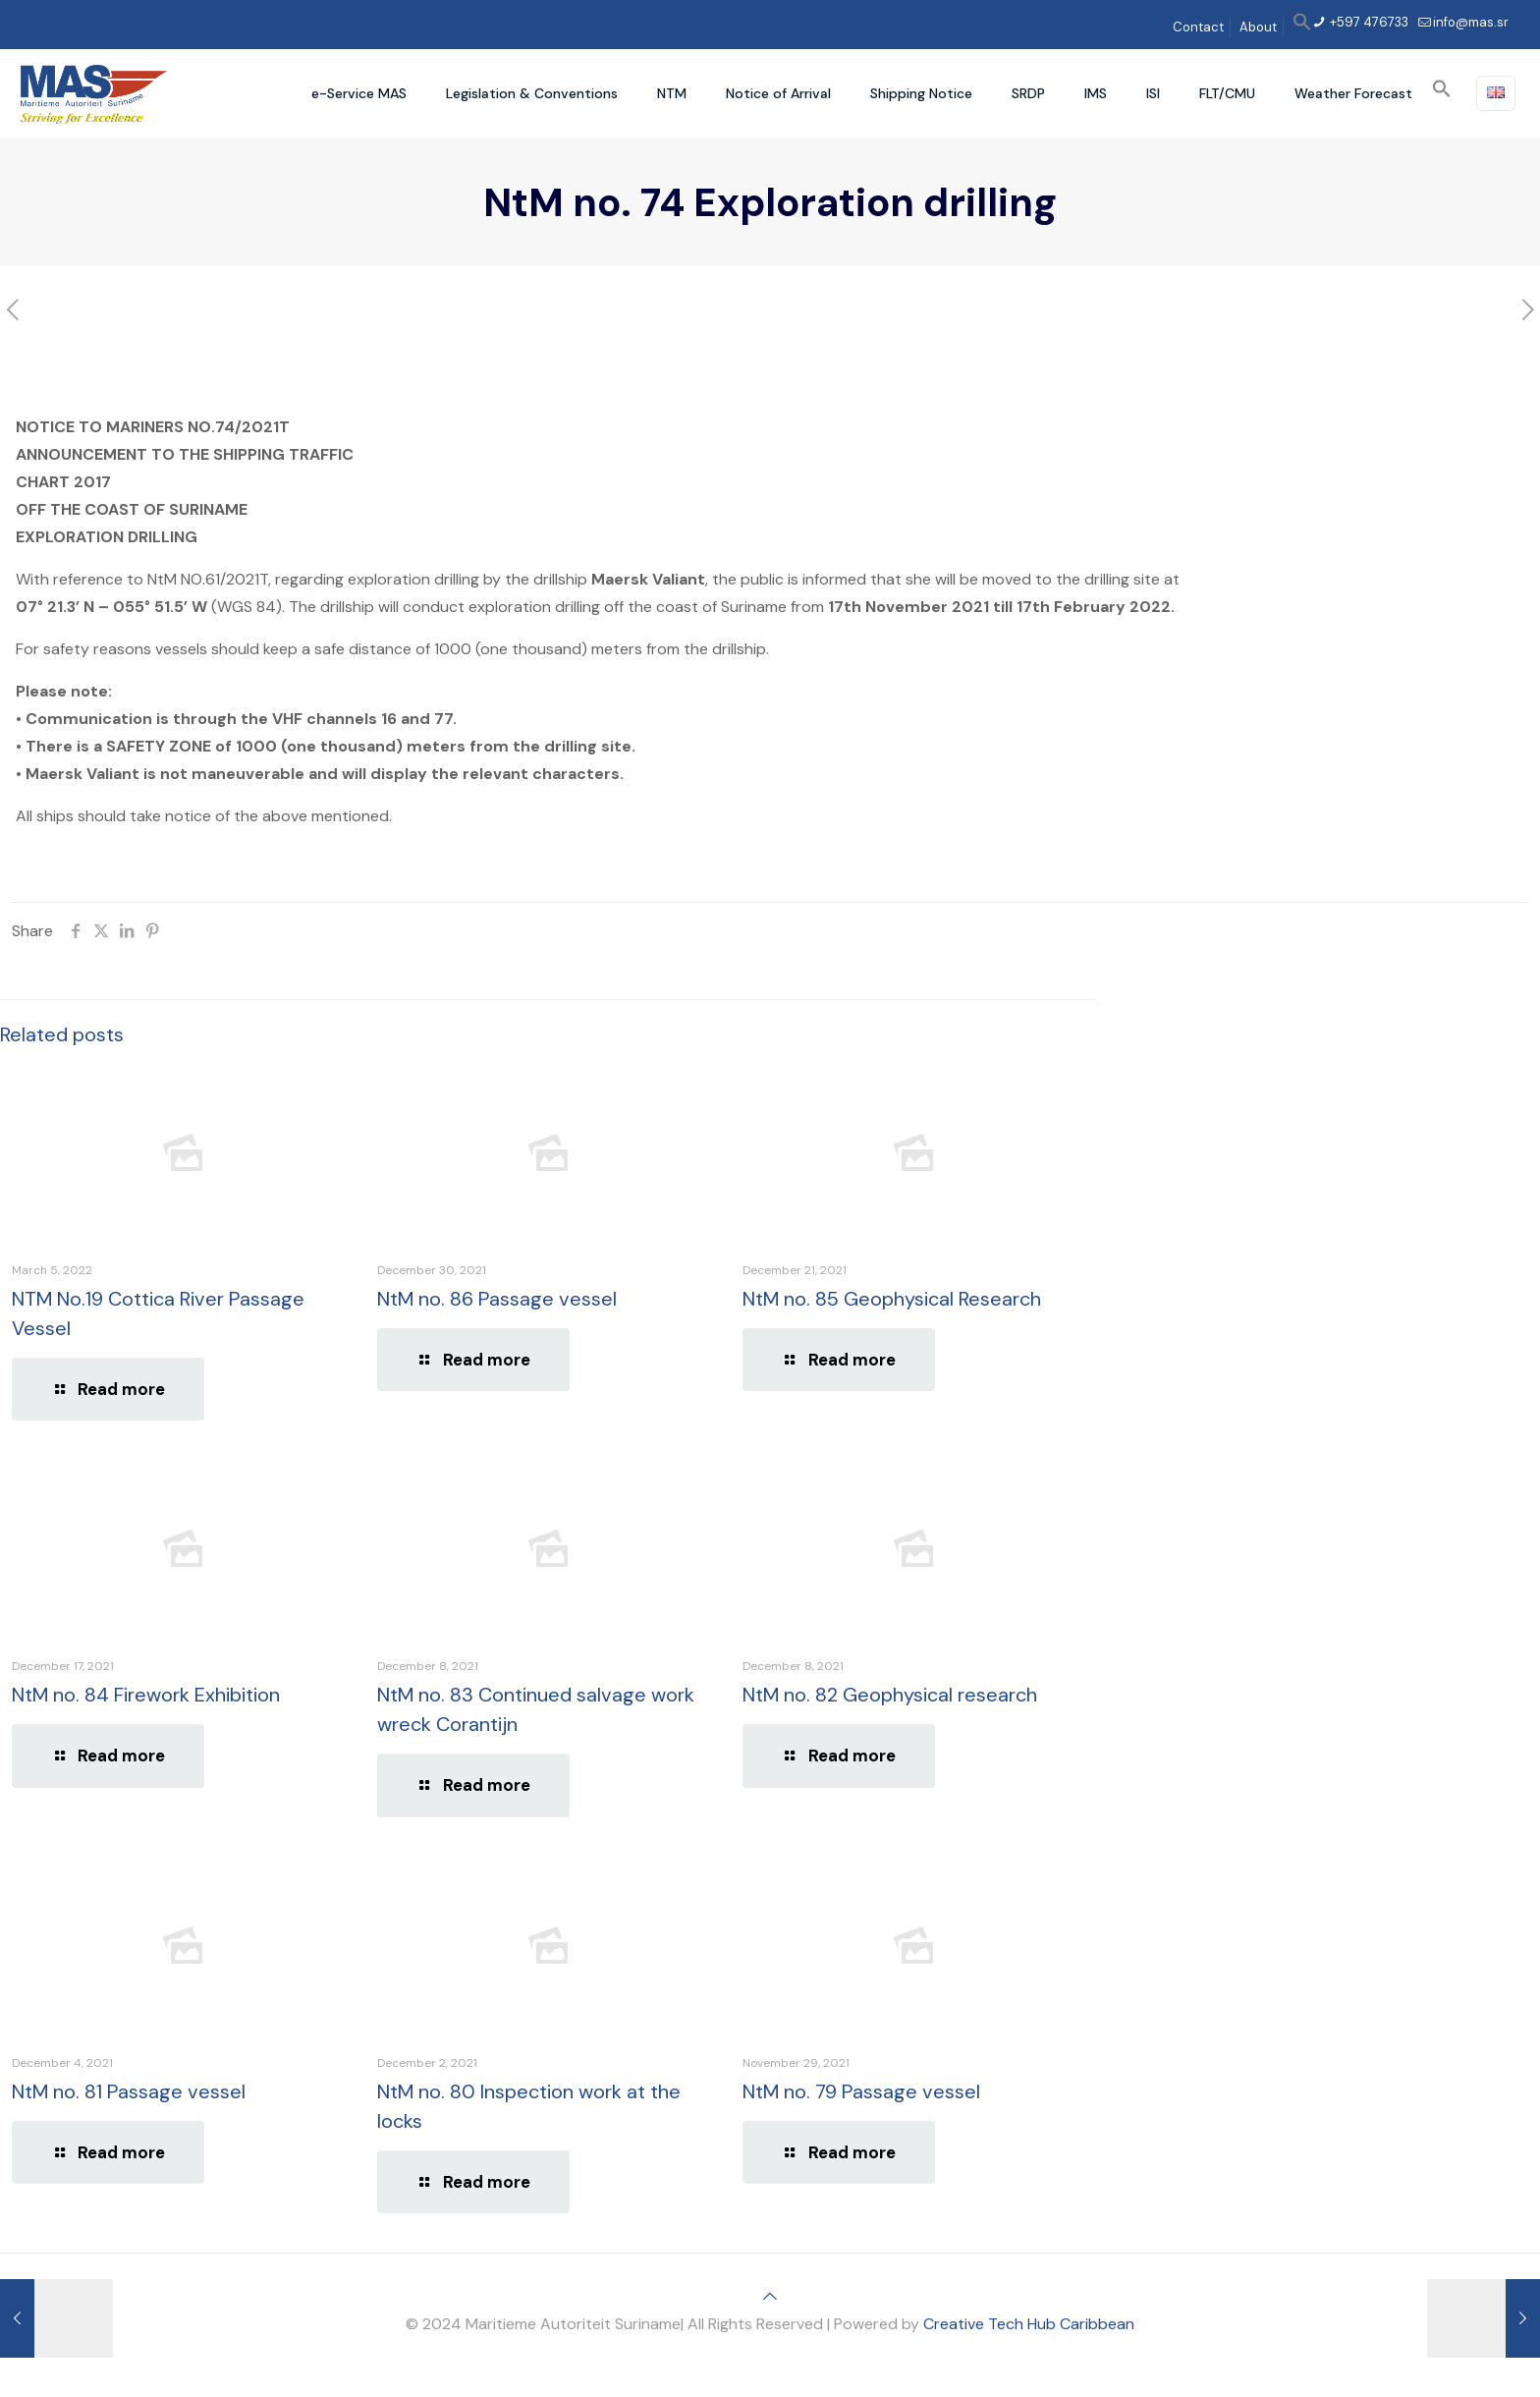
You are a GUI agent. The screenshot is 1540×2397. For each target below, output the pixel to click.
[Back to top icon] (770, 2296)
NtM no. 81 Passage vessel (129, 2091)
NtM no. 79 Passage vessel (861, 2091)
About (1258, 27)
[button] (1302, 27)
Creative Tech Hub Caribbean (1028, 2323)
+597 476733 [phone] (1367, 22)
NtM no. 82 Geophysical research (889, 1694)
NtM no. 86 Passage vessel (497, 1298)
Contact (1198, 27)
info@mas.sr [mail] (1471, 22)
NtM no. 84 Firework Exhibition (146, 1694)
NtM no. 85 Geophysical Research (891, 1298)
